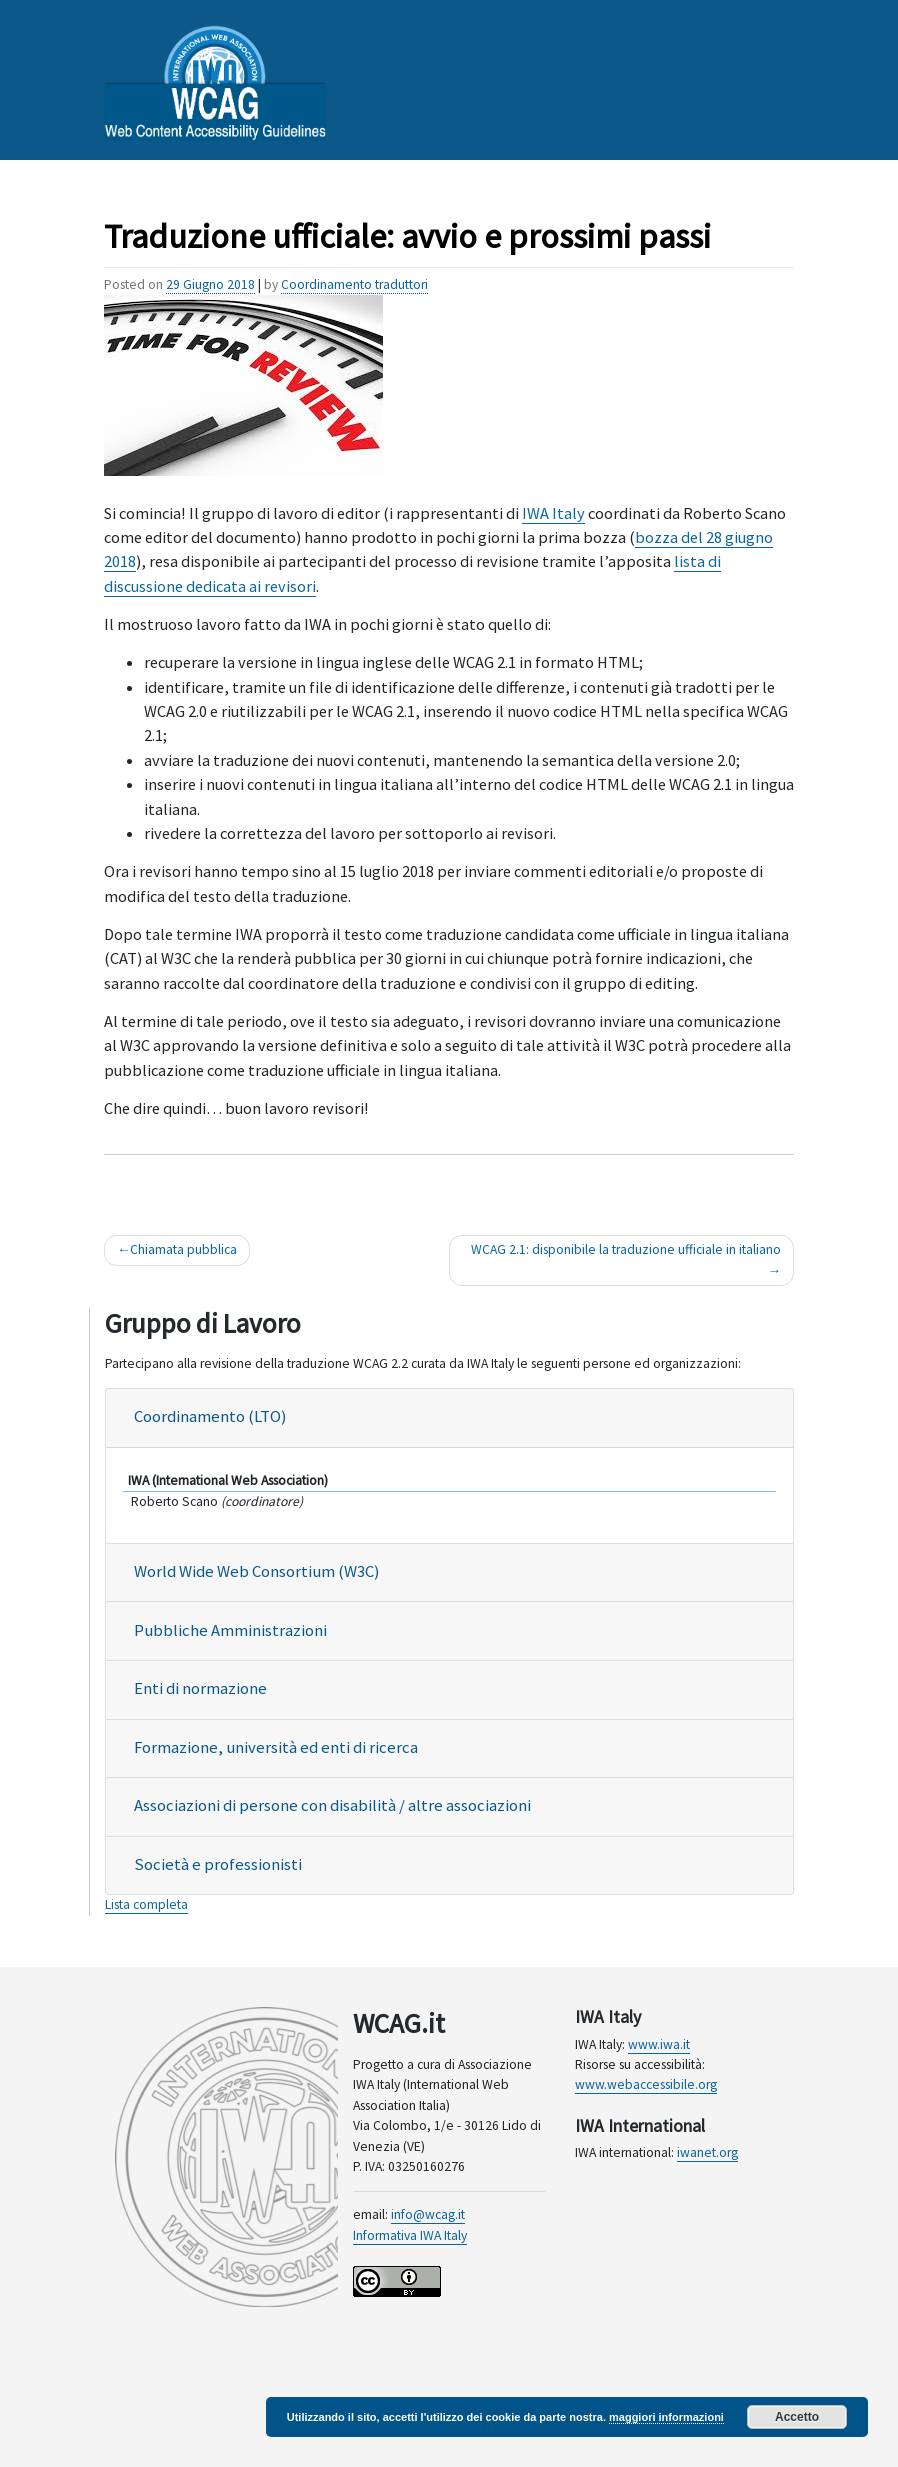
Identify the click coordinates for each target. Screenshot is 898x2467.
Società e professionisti (218, 1864)
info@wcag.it (428, 2214)
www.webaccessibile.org (646, 2084)
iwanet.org (707, 2152)
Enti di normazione (200, 1688)
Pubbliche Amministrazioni (230, 1630)
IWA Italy (553, 513)
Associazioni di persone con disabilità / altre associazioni (332, 1805)
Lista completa (146, 1904)
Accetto (797, 2417)
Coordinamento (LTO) (210, 1416)
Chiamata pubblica (183, 1249)
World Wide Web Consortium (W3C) (256, 1571)
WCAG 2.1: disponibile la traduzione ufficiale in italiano (626, 1249)
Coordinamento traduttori (354, 284)
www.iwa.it (659, 2044)
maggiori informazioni (666, 2417)
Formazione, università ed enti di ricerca (276, 1747)
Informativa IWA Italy (410, 2235)
